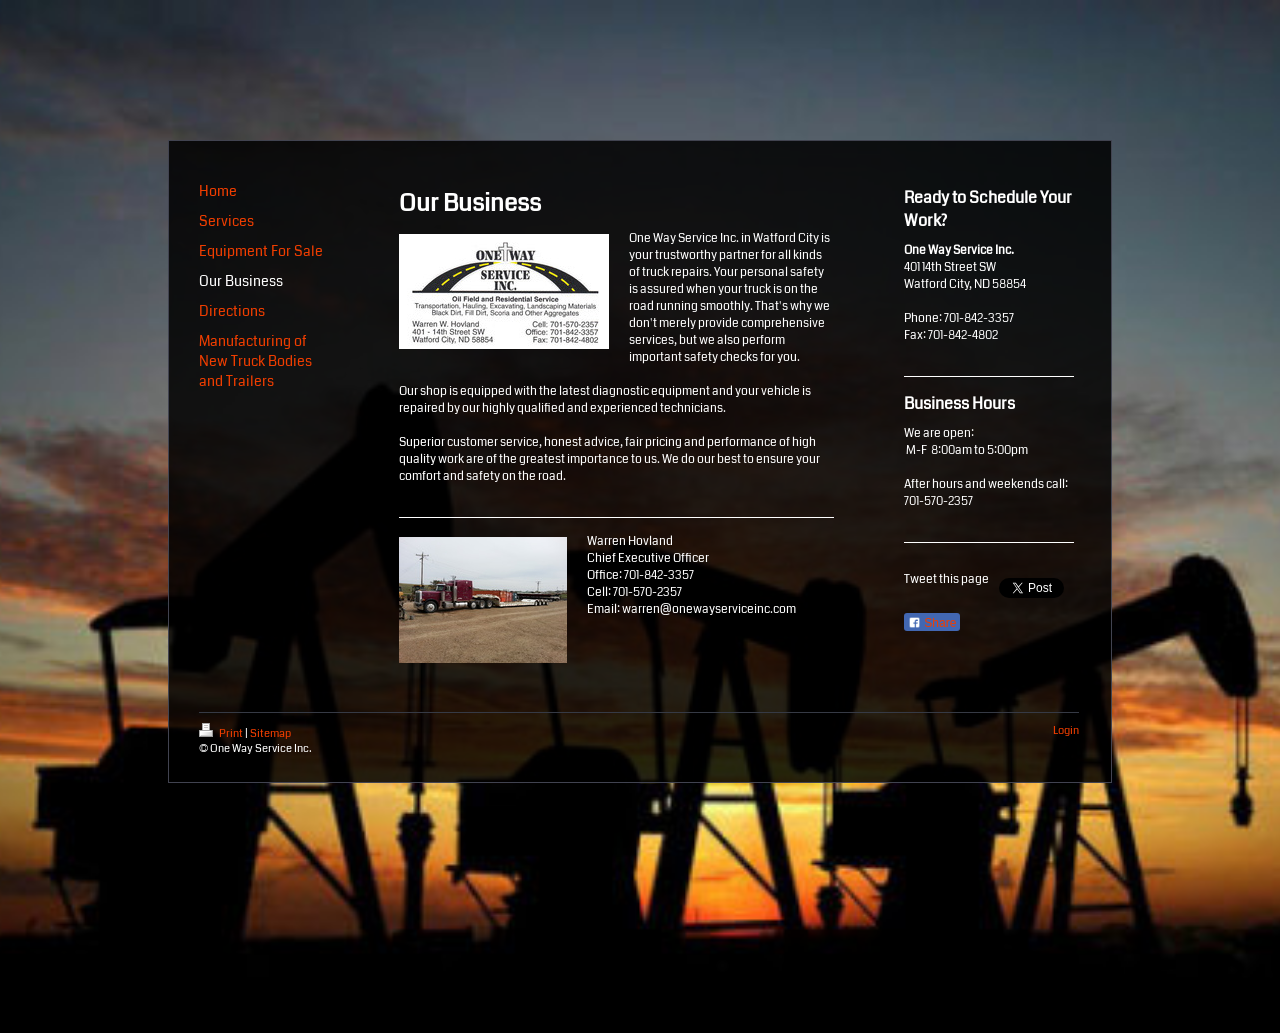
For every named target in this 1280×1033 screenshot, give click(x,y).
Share (932, 623)
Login (1066, 730)
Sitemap (270, 733)
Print (222, 733)
